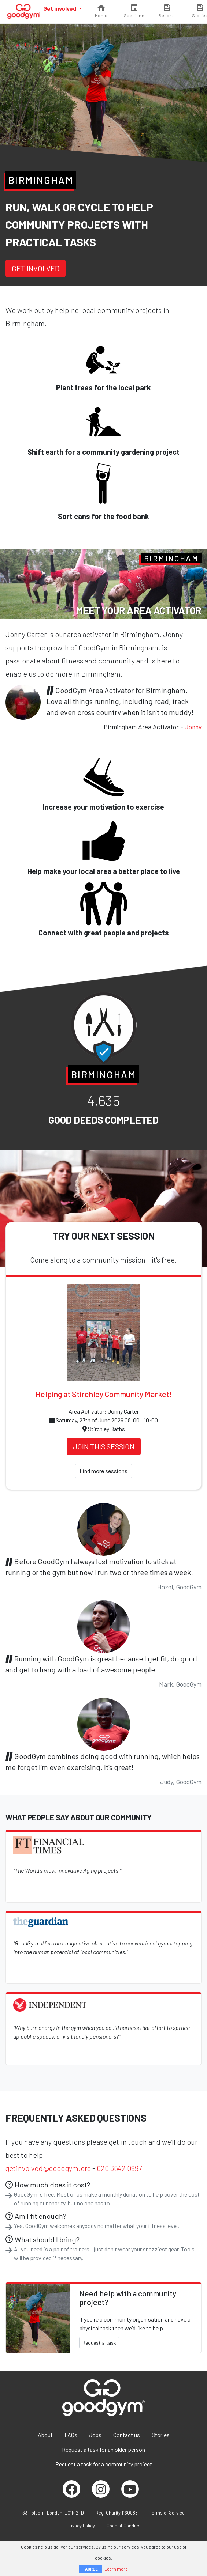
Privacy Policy (81, 2525)
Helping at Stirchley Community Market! (104, 1394)
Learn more (116, 2568)
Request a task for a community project (103, 2463)
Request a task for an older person (103, 2449)
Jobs (95, 2434)
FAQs (70, 2434)
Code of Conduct (124, 2525)
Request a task (99, 2342)
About (45, 2434)
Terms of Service (167, 2513)
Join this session (103, 1446)
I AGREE (90, 2568)
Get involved (60, 8)
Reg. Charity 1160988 (117, 2513)
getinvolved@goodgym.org (48, 2168)
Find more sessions (103, 1470)
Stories (161, 2434)
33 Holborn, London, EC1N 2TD (53, 2513)
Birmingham (40, 180)
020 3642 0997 (119, 2168)
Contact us (126, 2434)
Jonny (193, 727)
